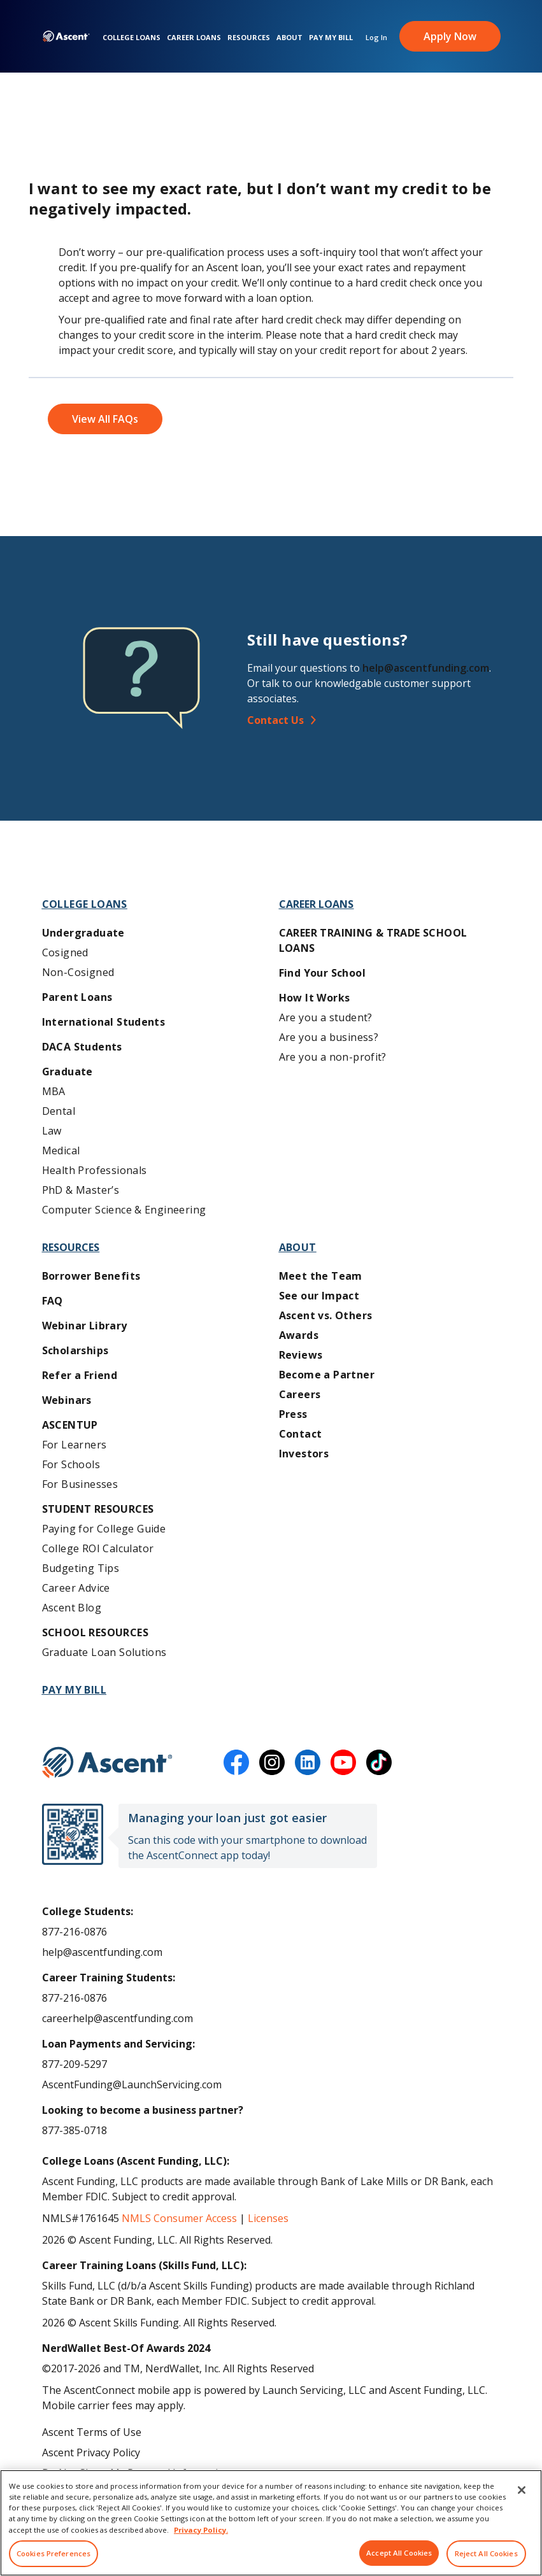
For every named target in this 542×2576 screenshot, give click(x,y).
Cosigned (65, 952)
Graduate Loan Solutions (104, 1652)
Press (293, 1414)
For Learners (74, 1445)
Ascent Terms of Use (91, 2432)
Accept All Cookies (399, 2553)
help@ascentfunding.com (425, 668)
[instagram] (272, 1762)
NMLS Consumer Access (179, 2218)
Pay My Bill (331, 39)
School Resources (95, 1632)
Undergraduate (83, 933)
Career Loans (194, 39)
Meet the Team (320, 1276)
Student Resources (98, 1509)
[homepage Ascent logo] (66, 38)
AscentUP (70, 1425)
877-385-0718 (74, 2130)
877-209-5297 (74, 2064)
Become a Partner (326, 1375)
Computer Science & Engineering (124, 1210)
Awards (298, 1335)
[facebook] (236, 1762)
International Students (104, 1022)
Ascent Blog (71, 1608)
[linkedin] (307, 1762)
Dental (58, 1111)
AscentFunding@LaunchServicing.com (132, 2084)
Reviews (301, 1355)
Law (52, 1131)
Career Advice (76, 1588)
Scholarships (75, 1350)
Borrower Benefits (91, 1276)
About (289, 39)
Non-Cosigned (78, 972)
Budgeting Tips (81, 1568)
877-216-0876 (74, 1932)
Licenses (268, 2218)
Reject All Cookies (486, 2553)
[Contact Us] (378, 720)
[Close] (522, 2490)
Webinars (67, 1400)
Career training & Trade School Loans (373, 940)
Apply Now (450, 38)
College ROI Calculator (98, 1548)
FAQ (52, 1301)
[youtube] (343, 1762)
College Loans (131, 39)
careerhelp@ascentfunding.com (117, 2018)
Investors (304, 1454)
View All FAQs (105, 419)
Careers (300, 1394)
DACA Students (82, 1047)
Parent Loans (77, 997)
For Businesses (80, 1484)
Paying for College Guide (104, 1529)
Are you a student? (326, 1017)
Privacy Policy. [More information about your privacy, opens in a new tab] (201, 2530)
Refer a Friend (80, 1375)
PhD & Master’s (81, 1190)
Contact (300, 1434)
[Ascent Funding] (107, 1762)
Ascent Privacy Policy (91, 2452)
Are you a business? (329, 1037)
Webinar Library (84, 1326)
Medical (61, 1150)
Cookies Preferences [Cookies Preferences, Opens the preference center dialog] (53, 2553)
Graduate (67, 1072)
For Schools (71, 1464)
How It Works (314, 998)
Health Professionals (94, 1170)
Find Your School (322, 973)
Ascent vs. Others (326, 1315)
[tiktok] (379, 1762)
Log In (376, 39)
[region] (271, 2523)
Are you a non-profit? (333, 1057)
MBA (54, 1091)
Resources (248, 39)
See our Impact (319, 1296)
